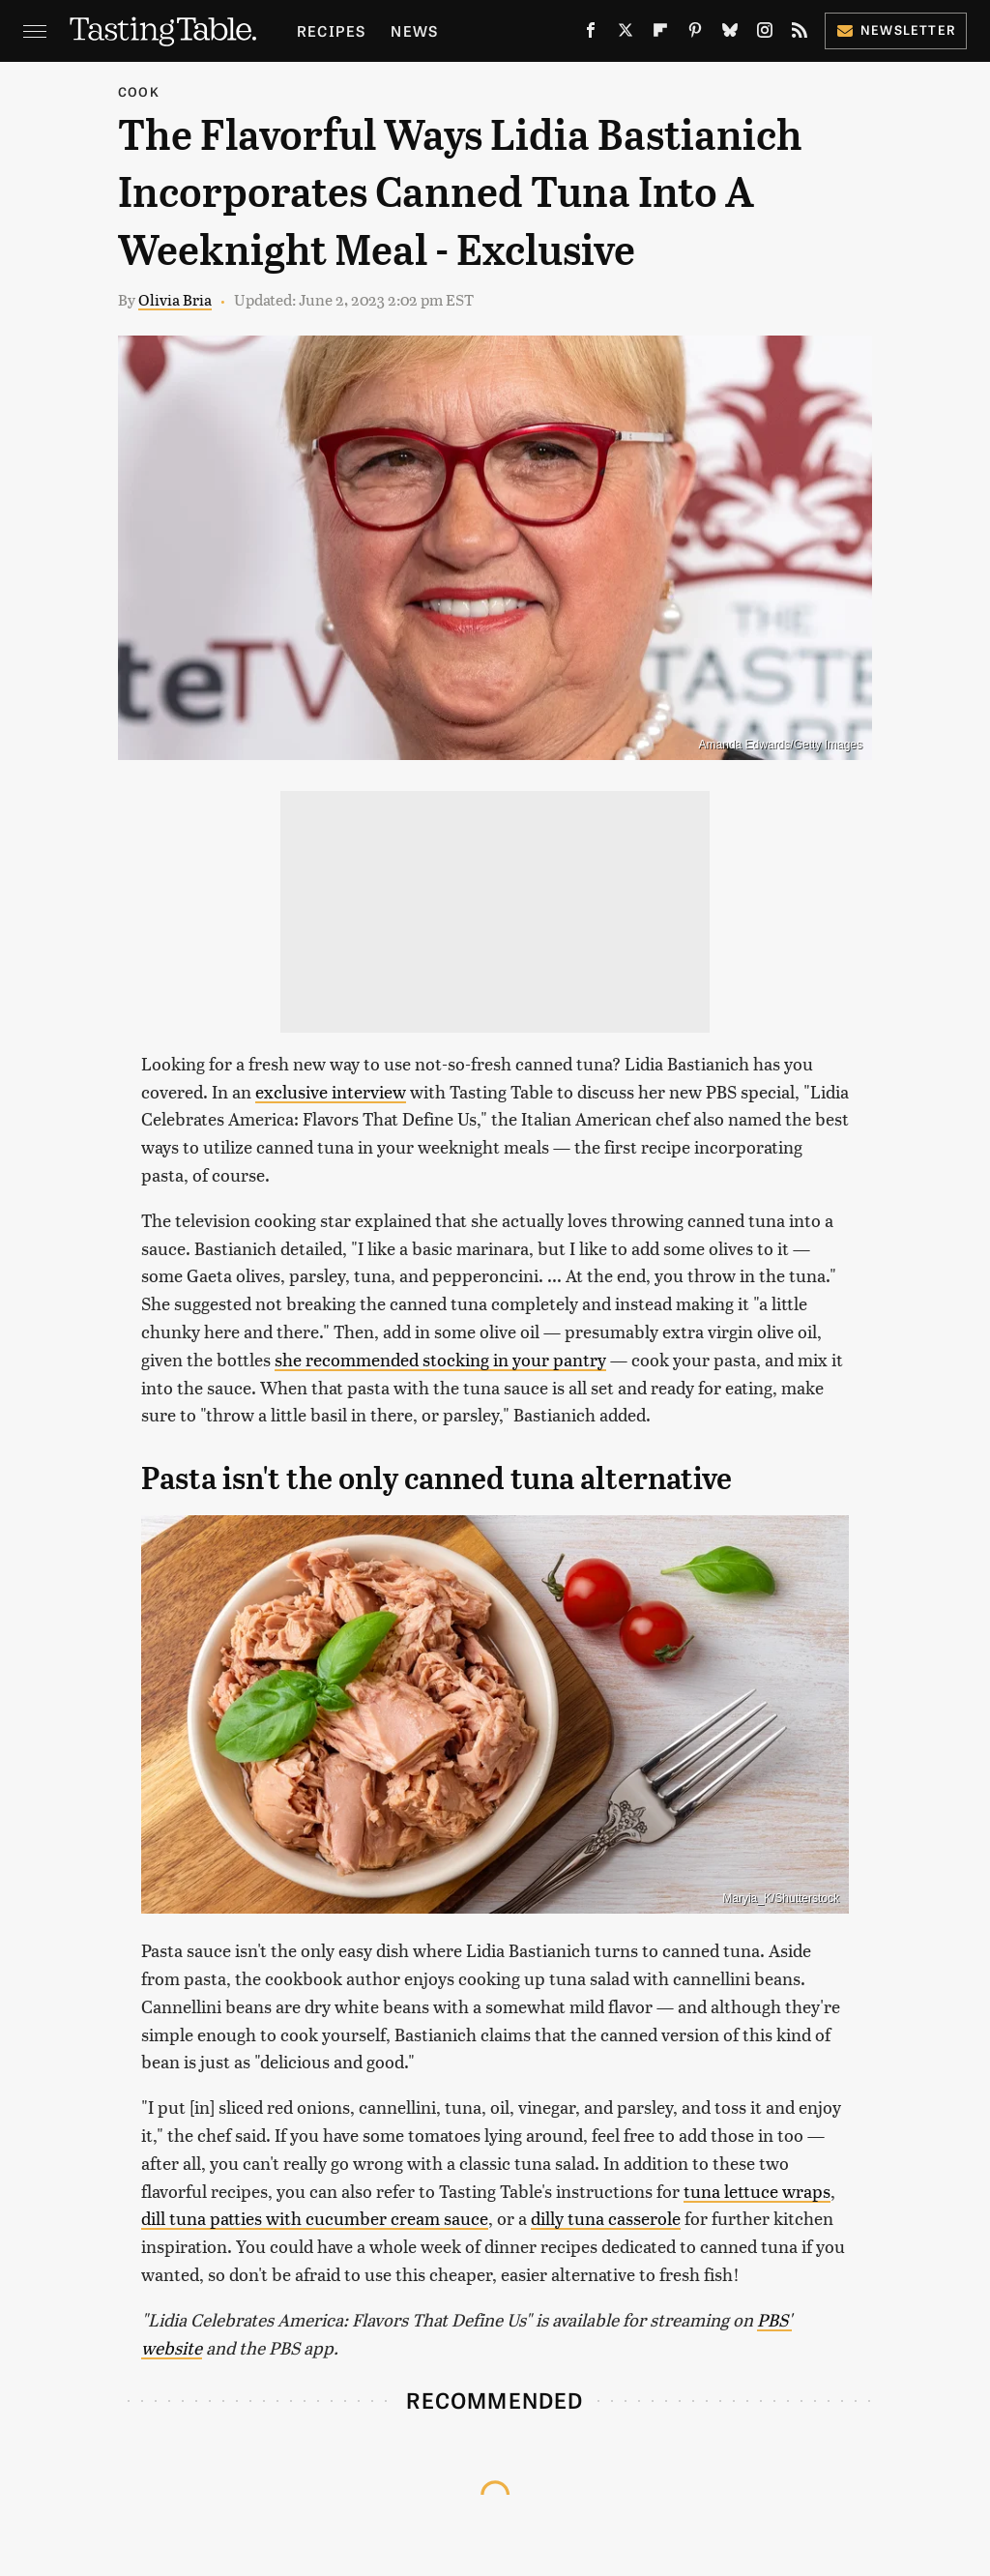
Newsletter (895, 29)
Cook (139, 91)
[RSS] (799, 34)
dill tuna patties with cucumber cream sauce (314, 2218)
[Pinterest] (695, 34)
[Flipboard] (660, 34)
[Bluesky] (730, 34)
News (414, 30)
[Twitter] (625, 34)
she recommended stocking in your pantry (440, 1359)
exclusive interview (330, 1091)
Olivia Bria (175, 299)
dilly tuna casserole (606, 2218)
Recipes (331, 30)
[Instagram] (764, 34)
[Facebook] (590, 34)
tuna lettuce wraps (757, 2191)
